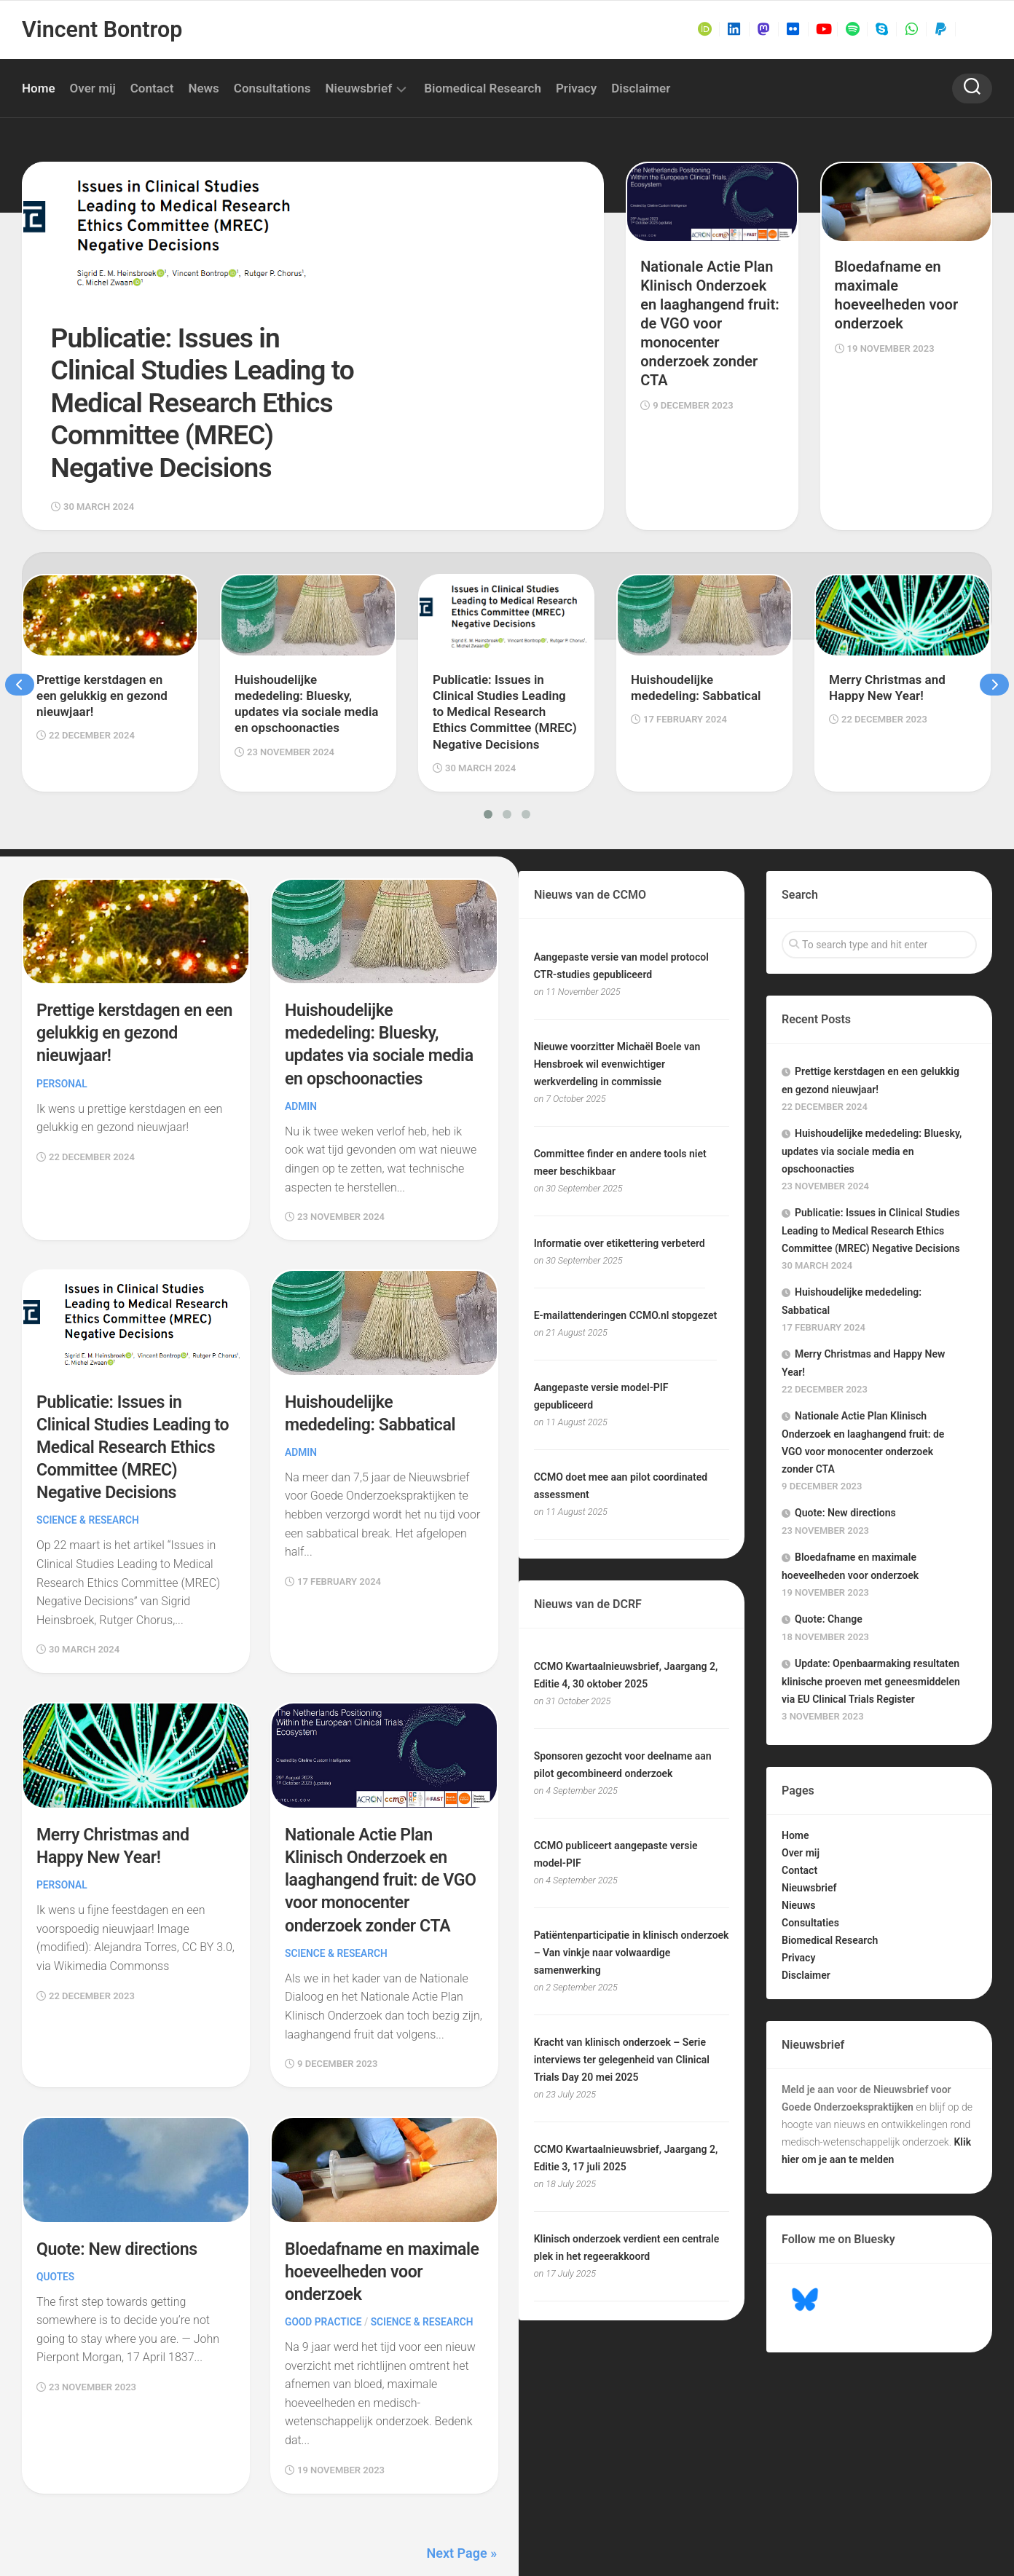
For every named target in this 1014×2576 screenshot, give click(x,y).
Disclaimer (640, 88)
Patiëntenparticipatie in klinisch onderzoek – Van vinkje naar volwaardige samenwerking (631, 1851)
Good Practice (324, 2219)
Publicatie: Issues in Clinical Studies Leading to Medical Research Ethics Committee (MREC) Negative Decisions (134, 1345)
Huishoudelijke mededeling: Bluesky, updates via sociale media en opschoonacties (872, 1050)
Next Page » (462, 2449)
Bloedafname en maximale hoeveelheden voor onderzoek (376, 2168)
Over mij (93, 88)
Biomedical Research (482, 88)
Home (38, 88)
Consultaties (810, 1821)
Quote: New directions (119, 2145)
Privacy (576, 88)
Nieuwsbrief (359, 88)
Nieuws (798, 1804)
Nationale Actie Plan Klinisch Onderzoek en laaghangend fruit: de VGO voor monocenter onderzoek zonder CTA (383, 1777)
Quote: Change (828, 1518)
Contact (152, 88)
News (203, 88)
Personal (62, 982)
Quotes (55, 2173)
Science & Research (88, 1418)
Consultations (272, 88)
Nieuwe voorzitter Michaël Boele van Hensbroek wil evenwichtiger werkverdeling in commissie (617, 963)
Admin (301, 1004)
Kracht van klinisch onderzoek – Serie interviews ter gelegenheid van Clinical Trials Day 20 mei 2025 (622, 1958)
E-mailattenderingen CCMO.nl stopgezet (626, 1214)
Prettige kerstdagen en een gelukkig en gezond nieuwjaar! (124, 931)
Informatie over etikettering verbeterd (619, 1142)
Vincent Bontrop (101, 29)
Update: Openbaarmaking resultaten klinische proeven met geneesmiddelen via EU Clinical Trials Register (871, 1580)
